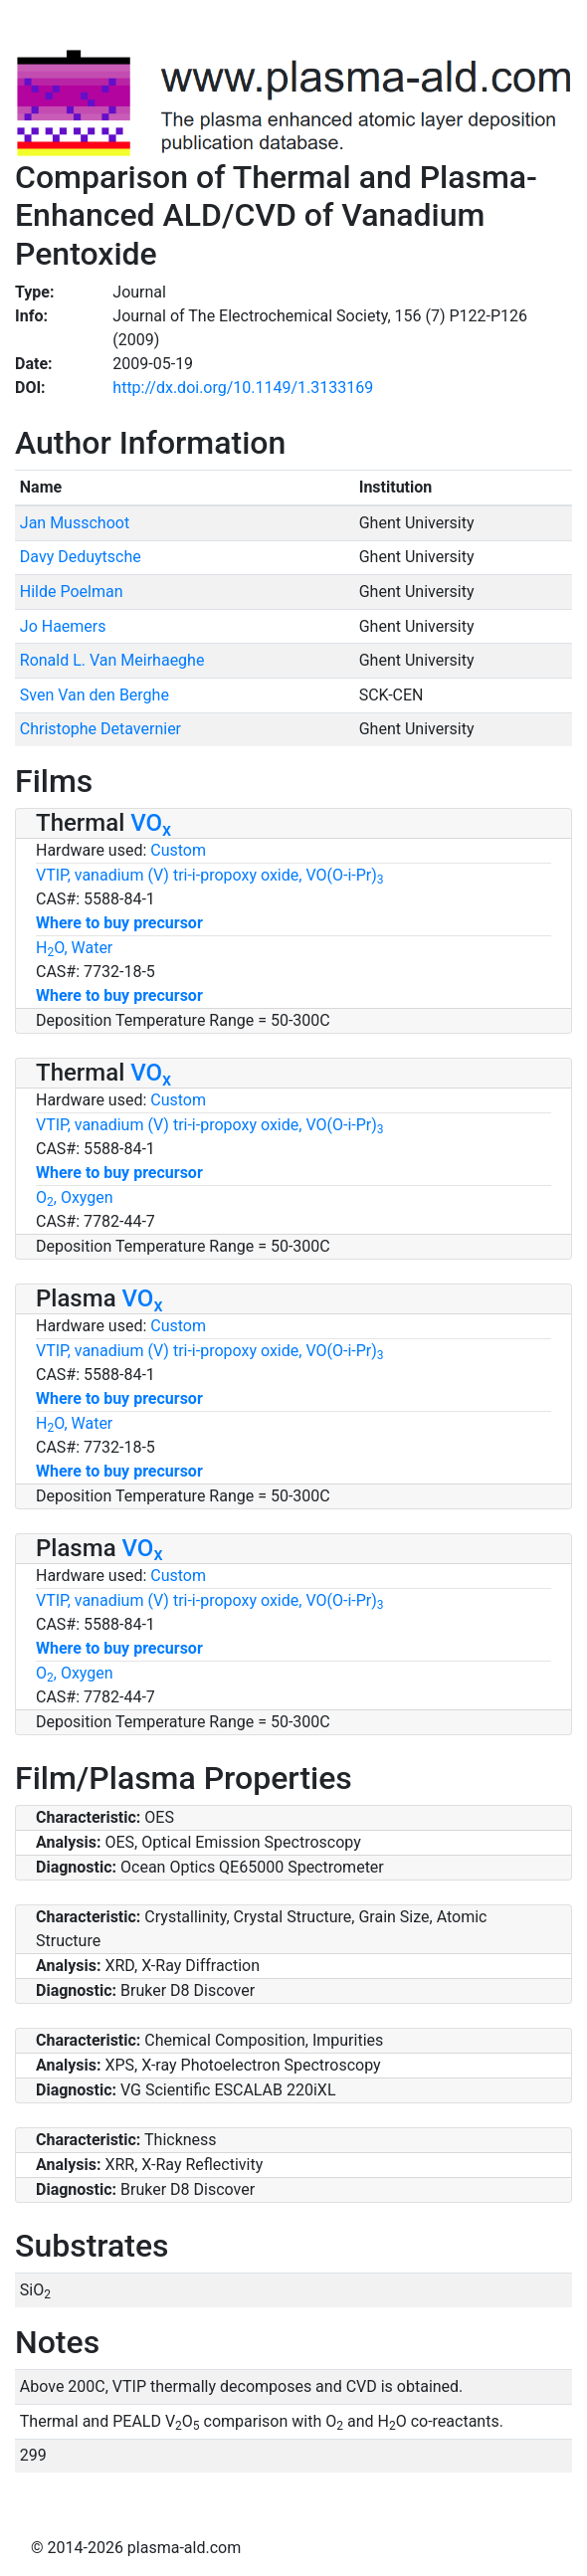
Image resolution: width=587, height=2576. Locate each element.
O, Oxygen (74, 1197)
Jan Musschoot (74, 522)
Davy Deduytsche (80, 556)
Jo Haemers (63, 626)
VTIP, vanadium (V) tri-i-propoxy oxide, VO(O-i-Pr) (210, 875)
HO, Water (74, 947)
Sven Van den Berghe (94, 695)
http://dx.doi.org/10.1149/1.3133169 (242, 387)
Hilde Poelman (71, 591)
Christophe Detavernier (100, 728)
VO (150, 823)
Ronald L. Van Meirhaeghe (112, 660)
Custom (178, 850)
